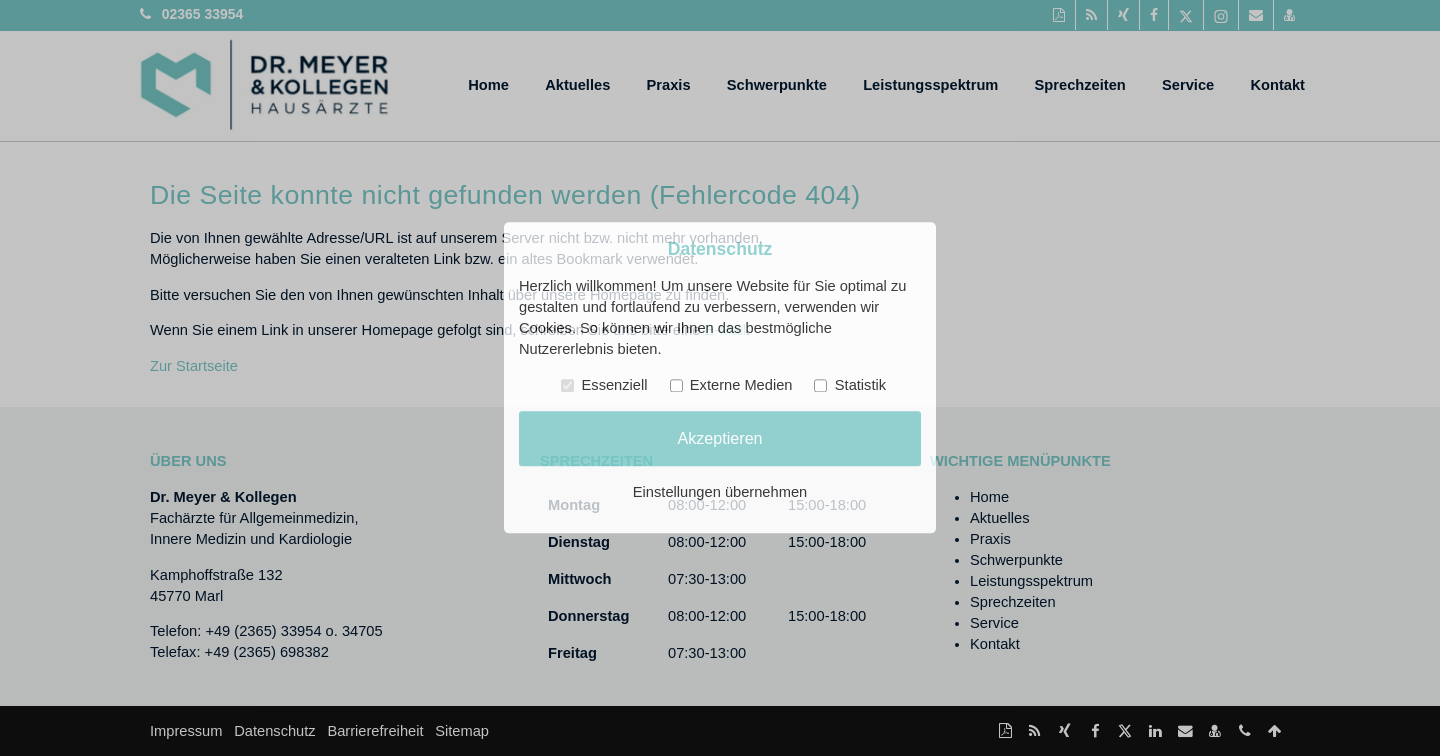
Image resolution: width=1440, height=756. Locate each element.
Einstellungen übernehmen (720, 493)
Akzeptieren (719, 438)
